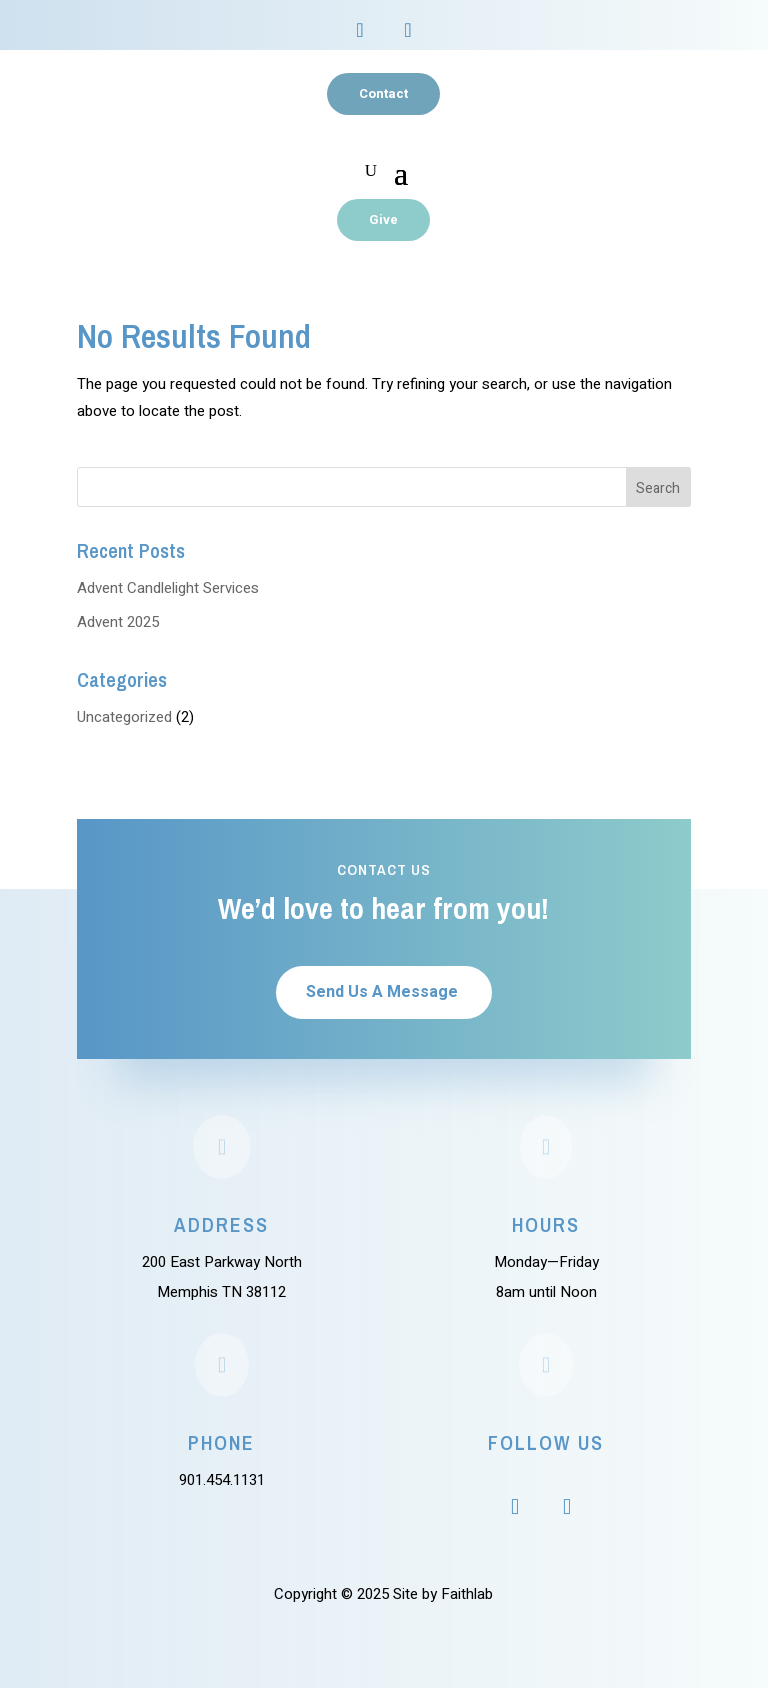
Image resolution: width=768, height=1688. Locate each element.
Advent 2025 (118, 622)
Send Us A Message (382, 992)
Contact (383, 93)
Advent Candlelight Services (168, 588)
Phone (221, 1442)
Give (383, 219)
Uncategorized (124, 717)
